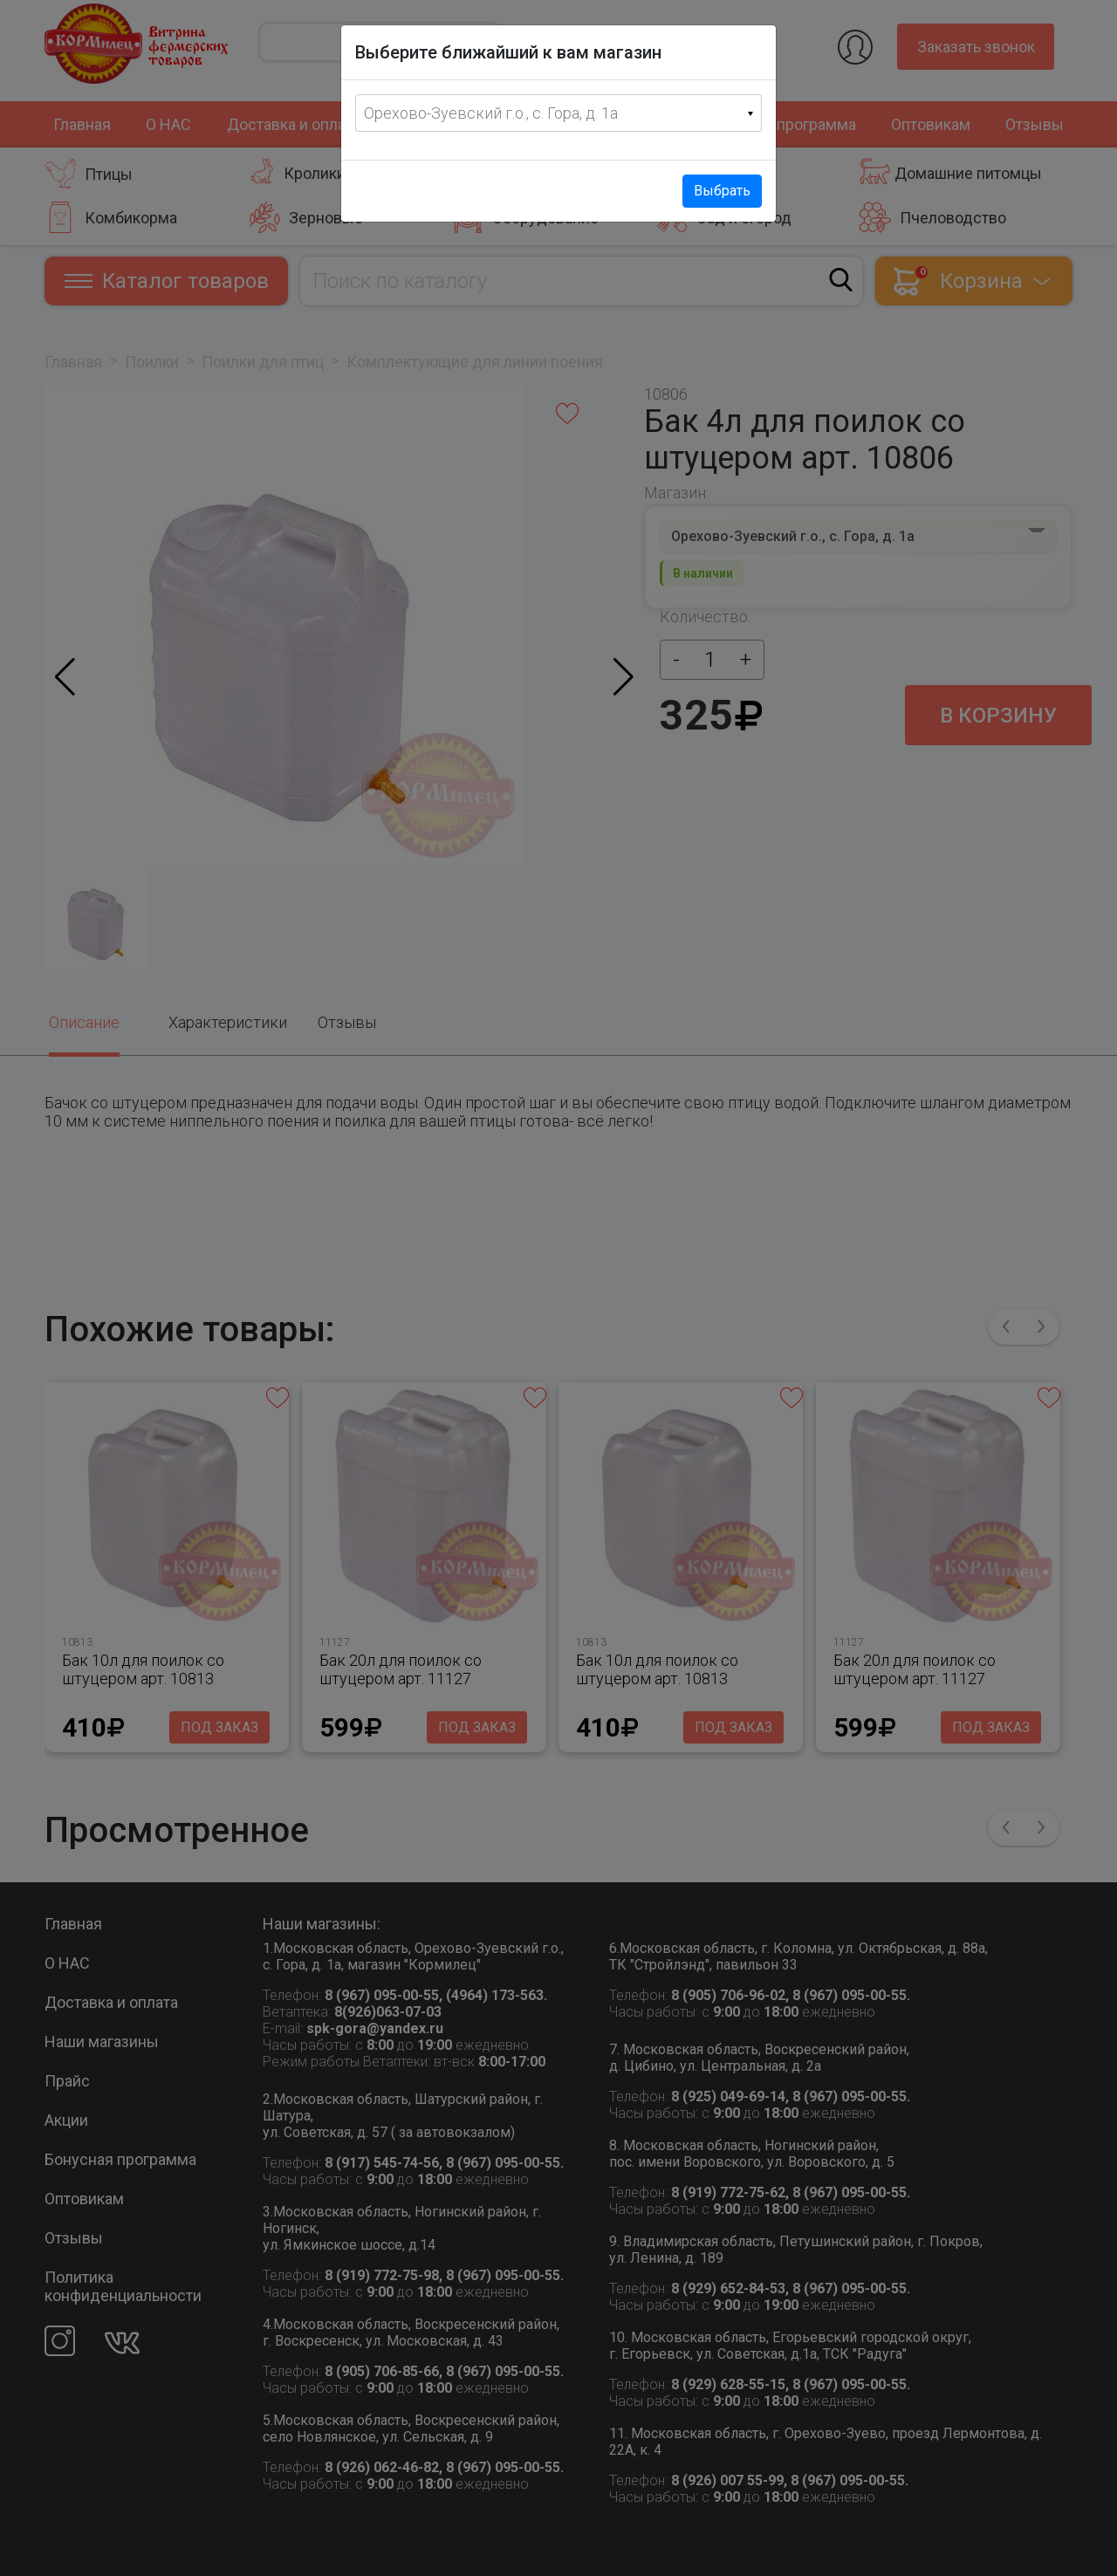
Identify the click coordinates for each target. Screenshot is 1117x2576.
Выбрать (722, 190)
